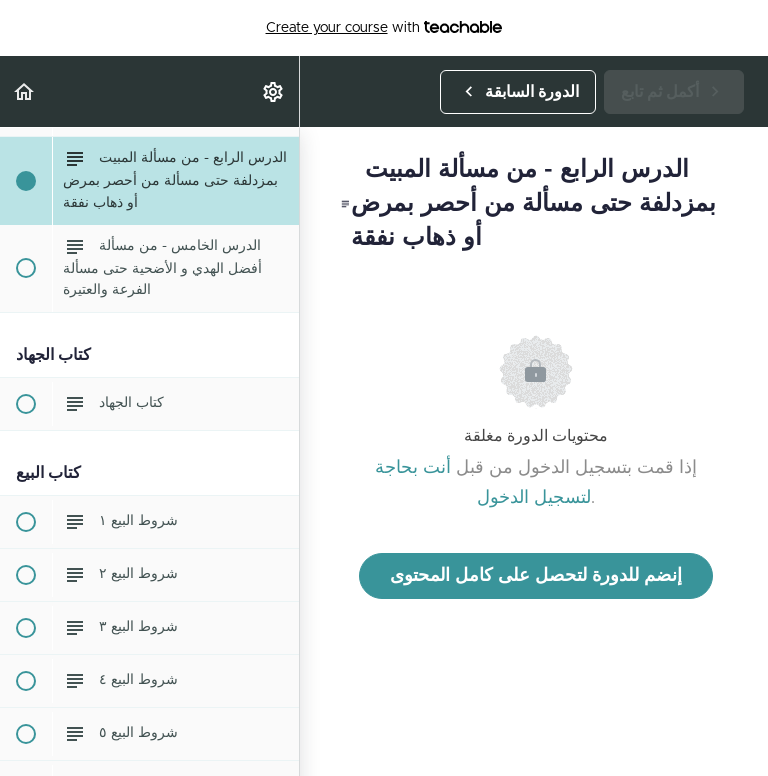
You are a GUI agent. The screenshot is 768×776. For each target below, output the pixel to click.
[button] (25, 91)
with (384, 28)
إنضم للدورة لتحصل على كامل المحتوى (536, 576)
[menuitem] (274, 91)
